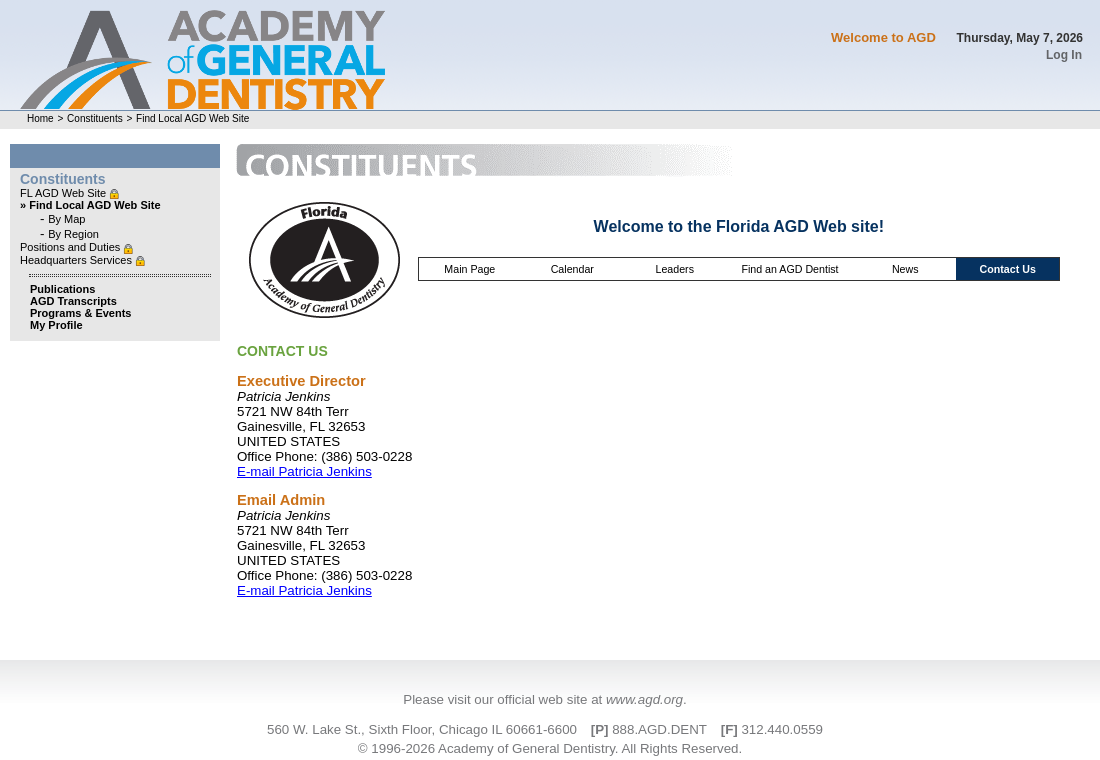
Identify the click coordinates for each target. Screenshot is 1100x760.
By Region (73, 234)
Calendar (572, 269)
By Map (66, 219)
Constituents (95, 118)
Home (40, 118)
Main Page (469, 269)
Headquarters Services (77, 260)
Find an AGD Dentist (789, 269)
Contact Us (1008, 269)
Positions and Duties (71, 247)
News (905, 269)
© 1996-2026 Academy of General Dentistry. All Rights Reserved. (550, 748)
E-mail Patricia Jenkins (304, 471)
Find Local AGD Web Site (192, 118)
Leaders (674, 269)
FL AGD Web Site (64, 193)
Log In (1064, 55)
